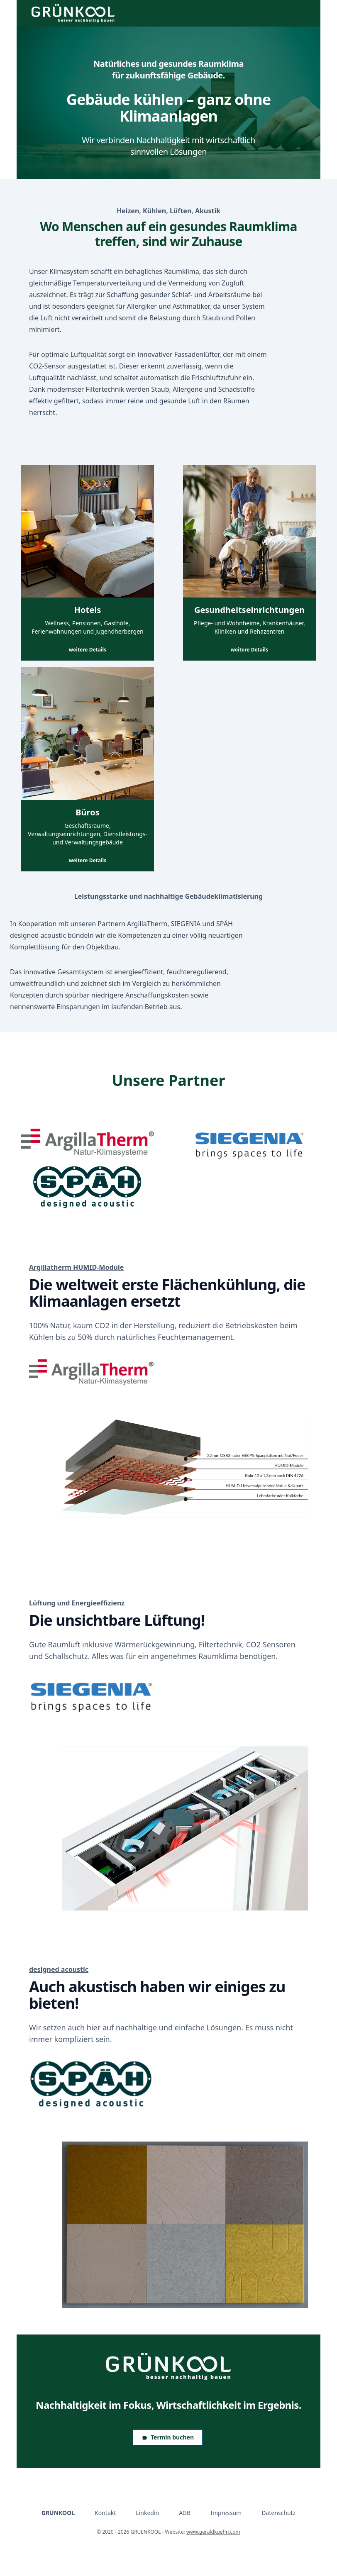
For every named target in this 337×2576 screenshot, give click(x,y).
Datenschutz (278, 2513)
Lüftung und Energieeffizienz (77, 1603)
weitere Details (87, 649)
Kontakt (105, 2513)
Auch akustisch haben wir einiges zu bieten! (157, 1994)
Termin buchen (168, 2437)
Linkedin (147, 2513)
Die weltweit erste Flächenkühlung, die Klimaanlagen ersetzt (167, 1292)
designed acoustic (58, 1969)
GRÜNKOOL (58, 2513)
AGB (184, 2513)
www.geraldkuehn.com (213, 2531)
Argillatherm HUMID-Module (76, 1267)
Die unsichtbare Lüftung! (117, 1620)
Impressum (226, 2513)
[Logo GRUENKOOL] (168, 2366)
